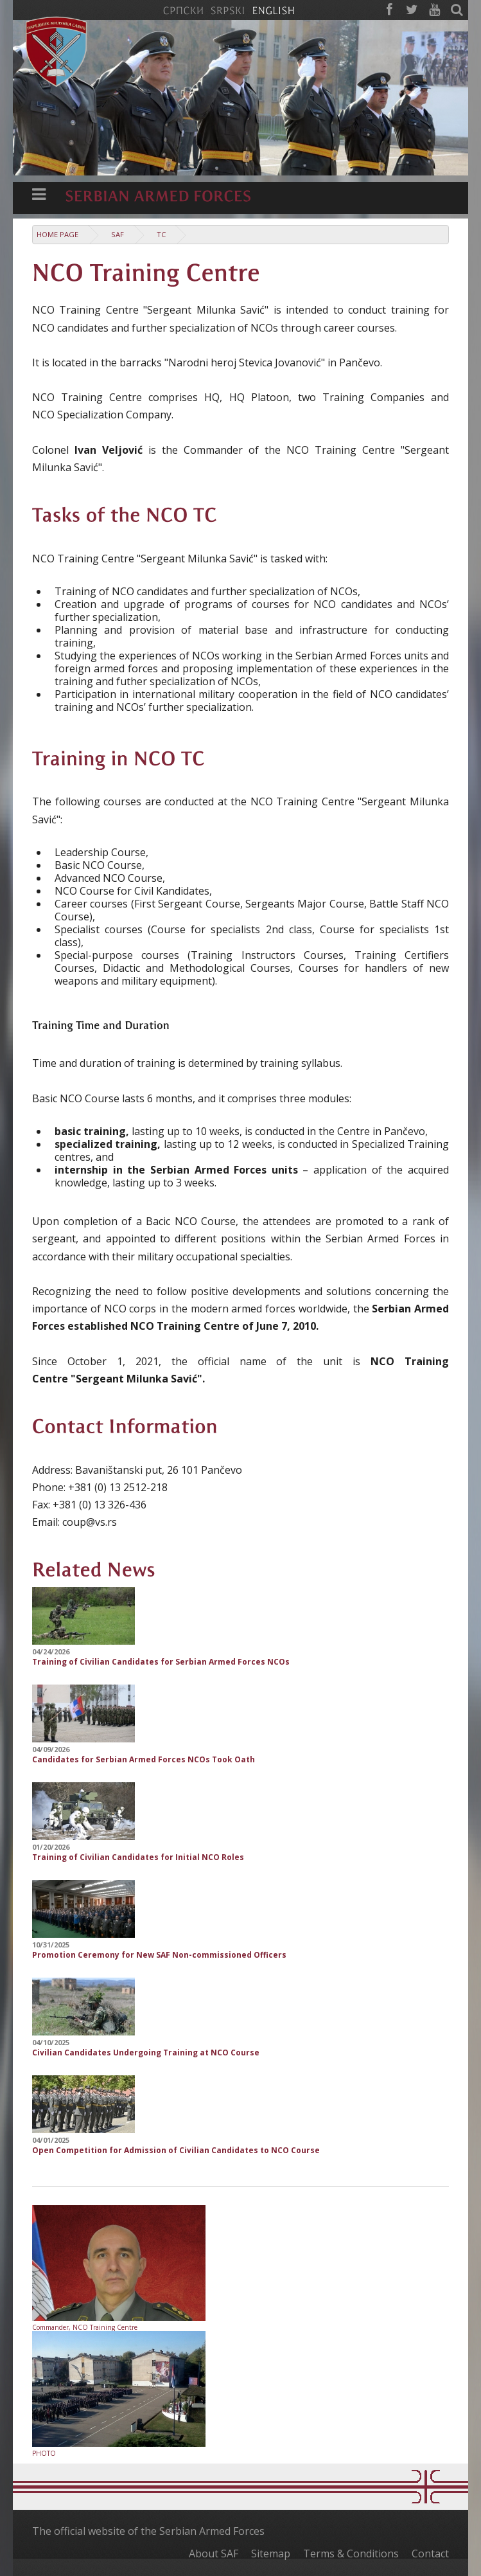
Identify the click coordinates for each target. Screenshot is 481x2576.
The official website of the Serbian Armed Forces (148, 2531)
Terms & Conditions (351, 2553)
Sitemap (270, 2553)
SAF (117, 234)
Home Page (57, 234)
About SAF (213, 2553)
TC (161, 234)
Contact (430, 2553)
